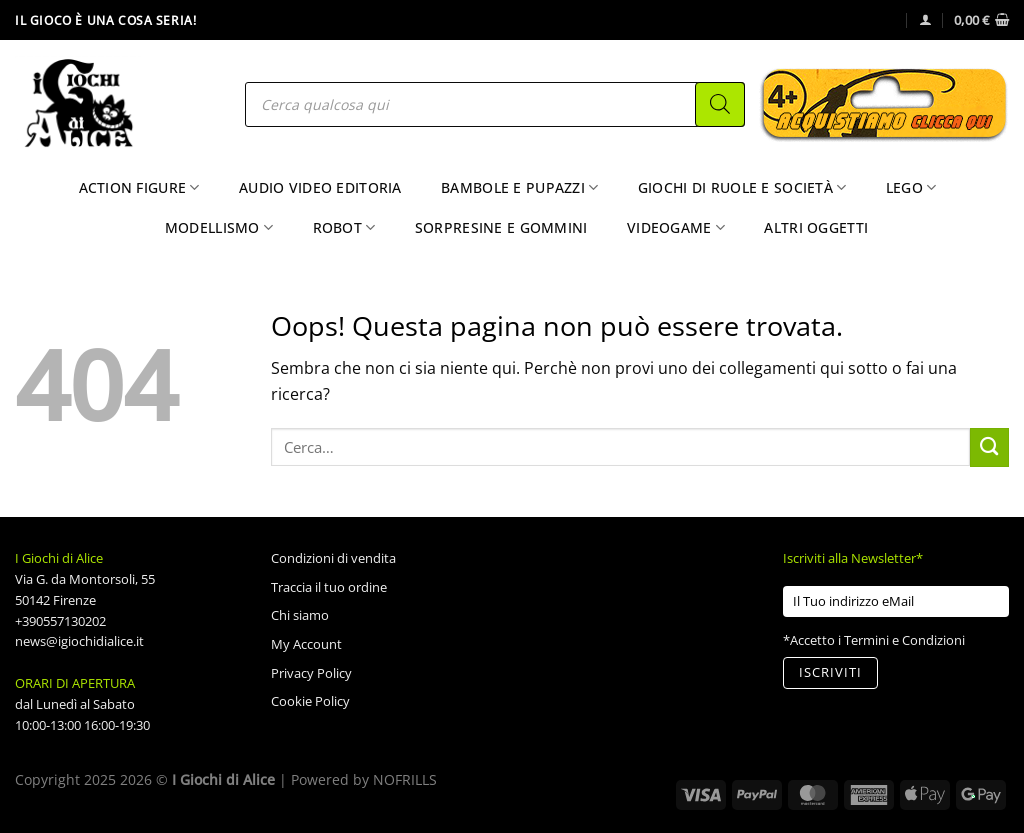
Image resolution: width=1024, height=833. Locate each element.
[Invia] (989, 447)
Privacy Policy (311, 673)
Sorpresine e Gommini (501, 227)
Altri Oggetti (816, 227)
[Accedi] (925, 19)
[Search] (720, 104)
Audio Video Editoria (320, 187)
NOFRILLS (405, 779)
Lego (911, 188)
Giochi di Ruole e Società (742, 188)
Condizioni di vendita (333, 558)
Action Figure (139, 188)
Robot (344, 228)
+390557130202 (60, 621)
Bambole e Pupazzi (519, 188)
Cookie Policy (310, 701)
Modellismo (219, 228)
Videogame (676, 228)
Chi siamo (300, 615)
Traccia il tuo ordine (329, 587)
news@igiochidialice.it (79, 641)
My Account (306, 644)
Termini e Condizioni (904, 640)
